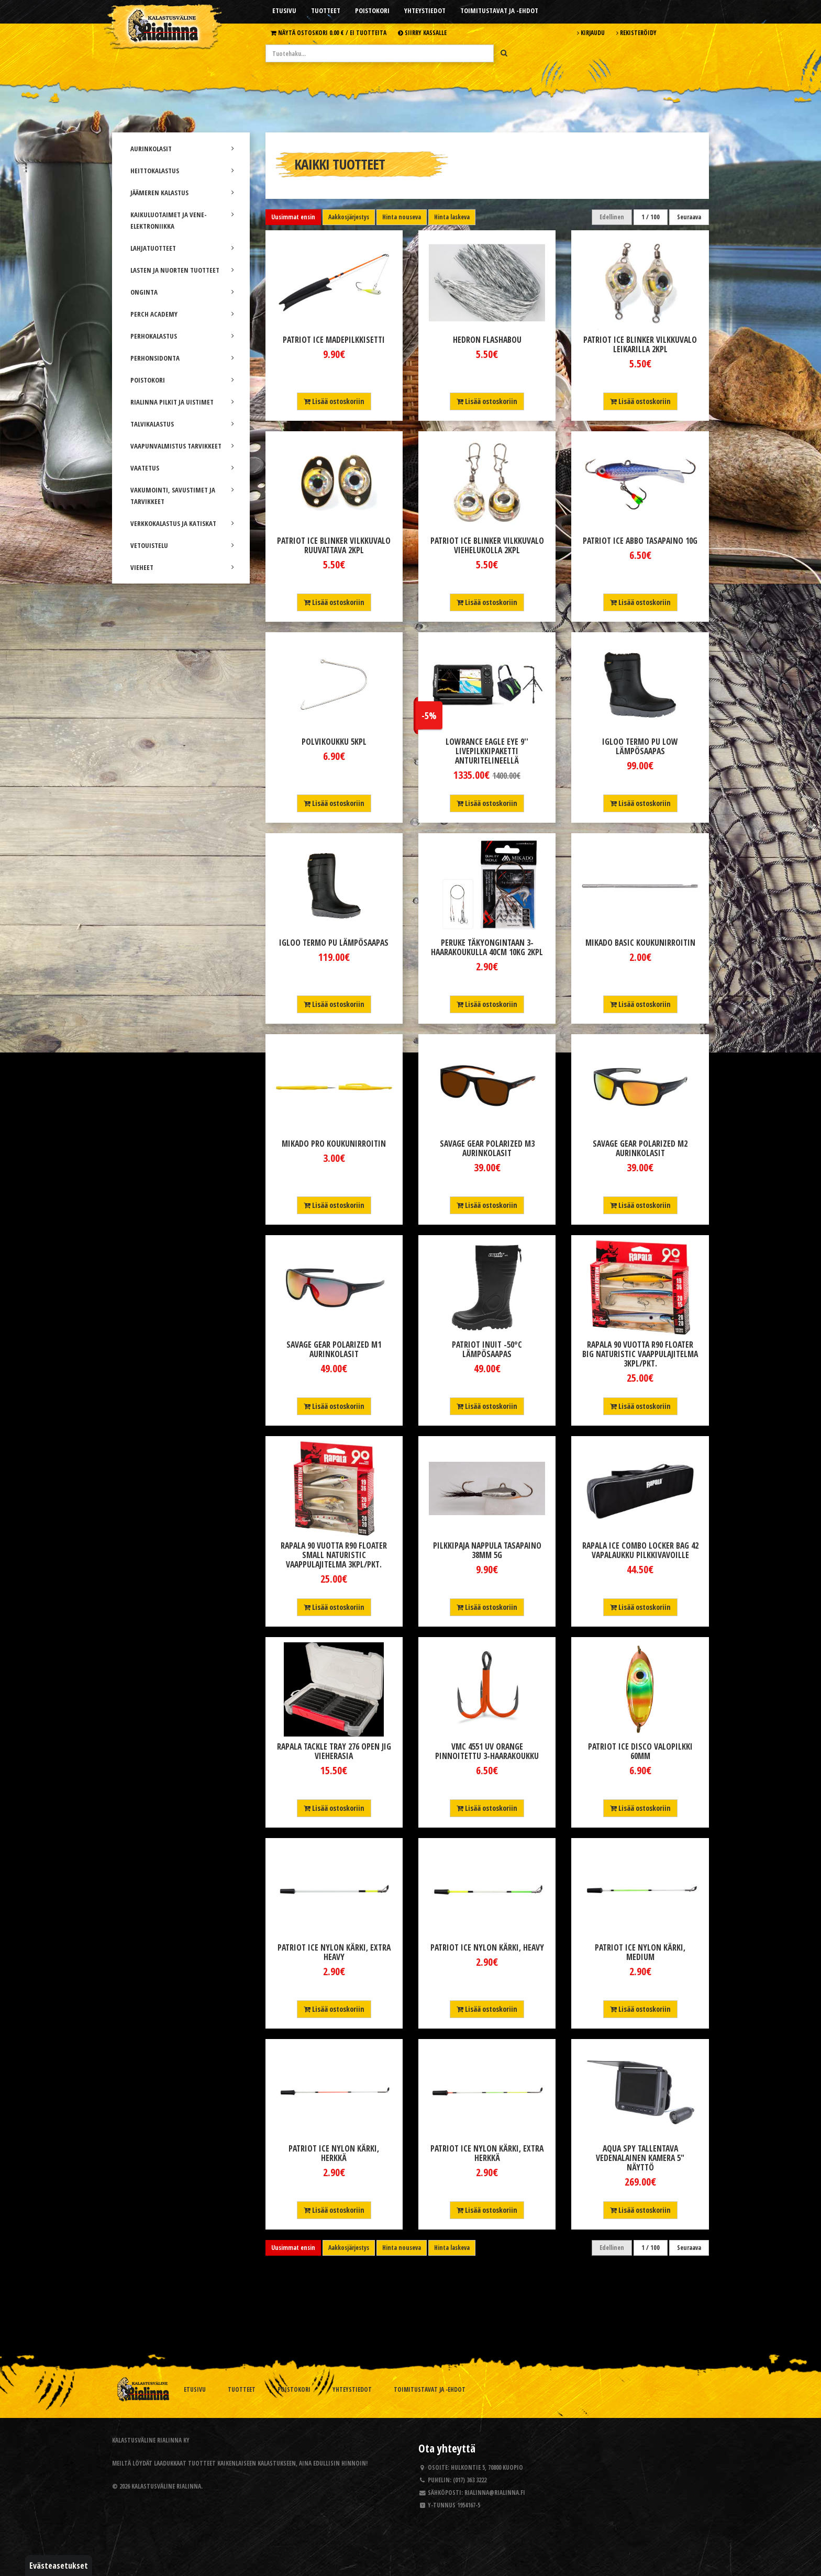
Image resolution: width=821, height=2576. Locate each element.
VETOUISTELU (182, 545)
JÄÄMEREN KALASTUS (182, 192)
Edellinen (612, 216)
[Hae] (504, 52)
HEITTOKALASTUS (182, 170)
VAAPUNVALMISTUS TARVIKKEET (182, 446)
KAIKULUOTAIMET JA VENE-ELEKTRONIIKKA (182, 220)
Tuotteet (325, 10)
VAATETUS (182, 468)
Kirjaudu (591, 32)
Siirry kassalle (422, 32)
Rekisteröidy (636, 32)
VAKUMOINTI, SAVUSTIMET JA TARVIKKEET (182, 495)
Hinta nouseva (401, 216)
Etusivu (284, 10)
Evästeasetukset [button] (58, 2565)
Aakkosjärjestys (348, 216)
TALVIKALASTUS (182, 424)
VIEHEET (182, 567)
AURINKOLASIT (182, 148)
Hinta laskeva (452, 216)
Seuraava (689, 216)
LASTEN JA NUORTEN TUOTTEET (182, 270)
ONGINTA (182, 292)
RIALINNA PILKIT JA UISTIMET (182, 402)
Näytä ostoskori (328, 32)
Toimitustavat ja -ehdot (499, 10)
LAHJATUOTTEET (182, 248)
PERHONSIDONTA (182, 358)
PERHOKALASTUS (182, 336)
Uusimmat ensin (293, 216)
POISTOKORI (182, 380)
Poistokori (372, 10)
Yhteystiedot (425, 10)
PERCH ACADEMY (182, 314)
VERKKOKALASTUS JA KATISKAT (182, 523)
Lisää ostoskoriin (334, 401)
